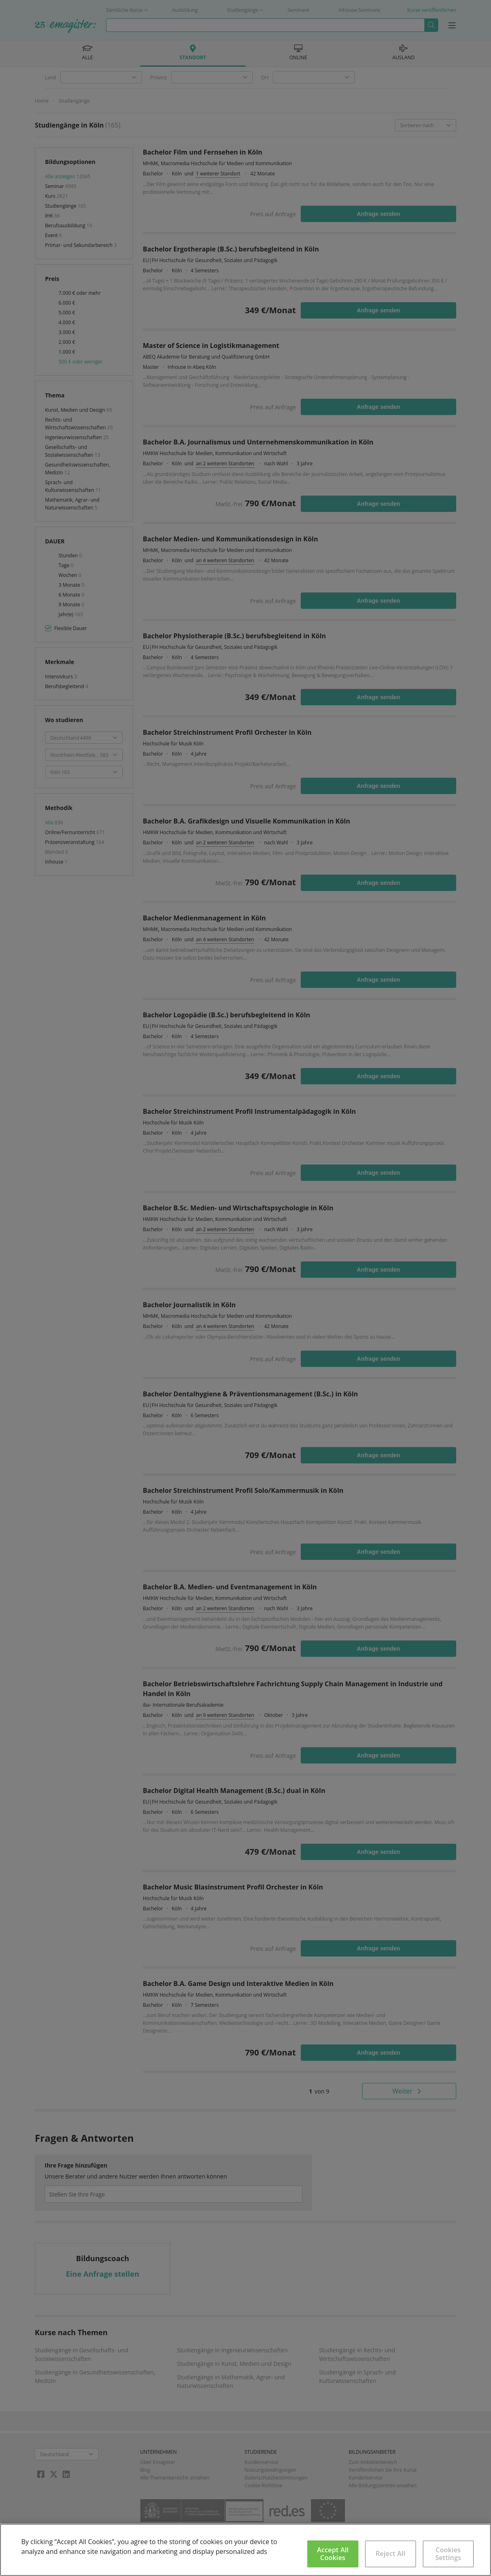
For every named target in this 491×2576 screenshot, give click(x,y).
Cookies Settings (448, 2553)
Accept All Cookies (333, 2553)
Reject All (390, 2553)
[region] (245, 2550)
